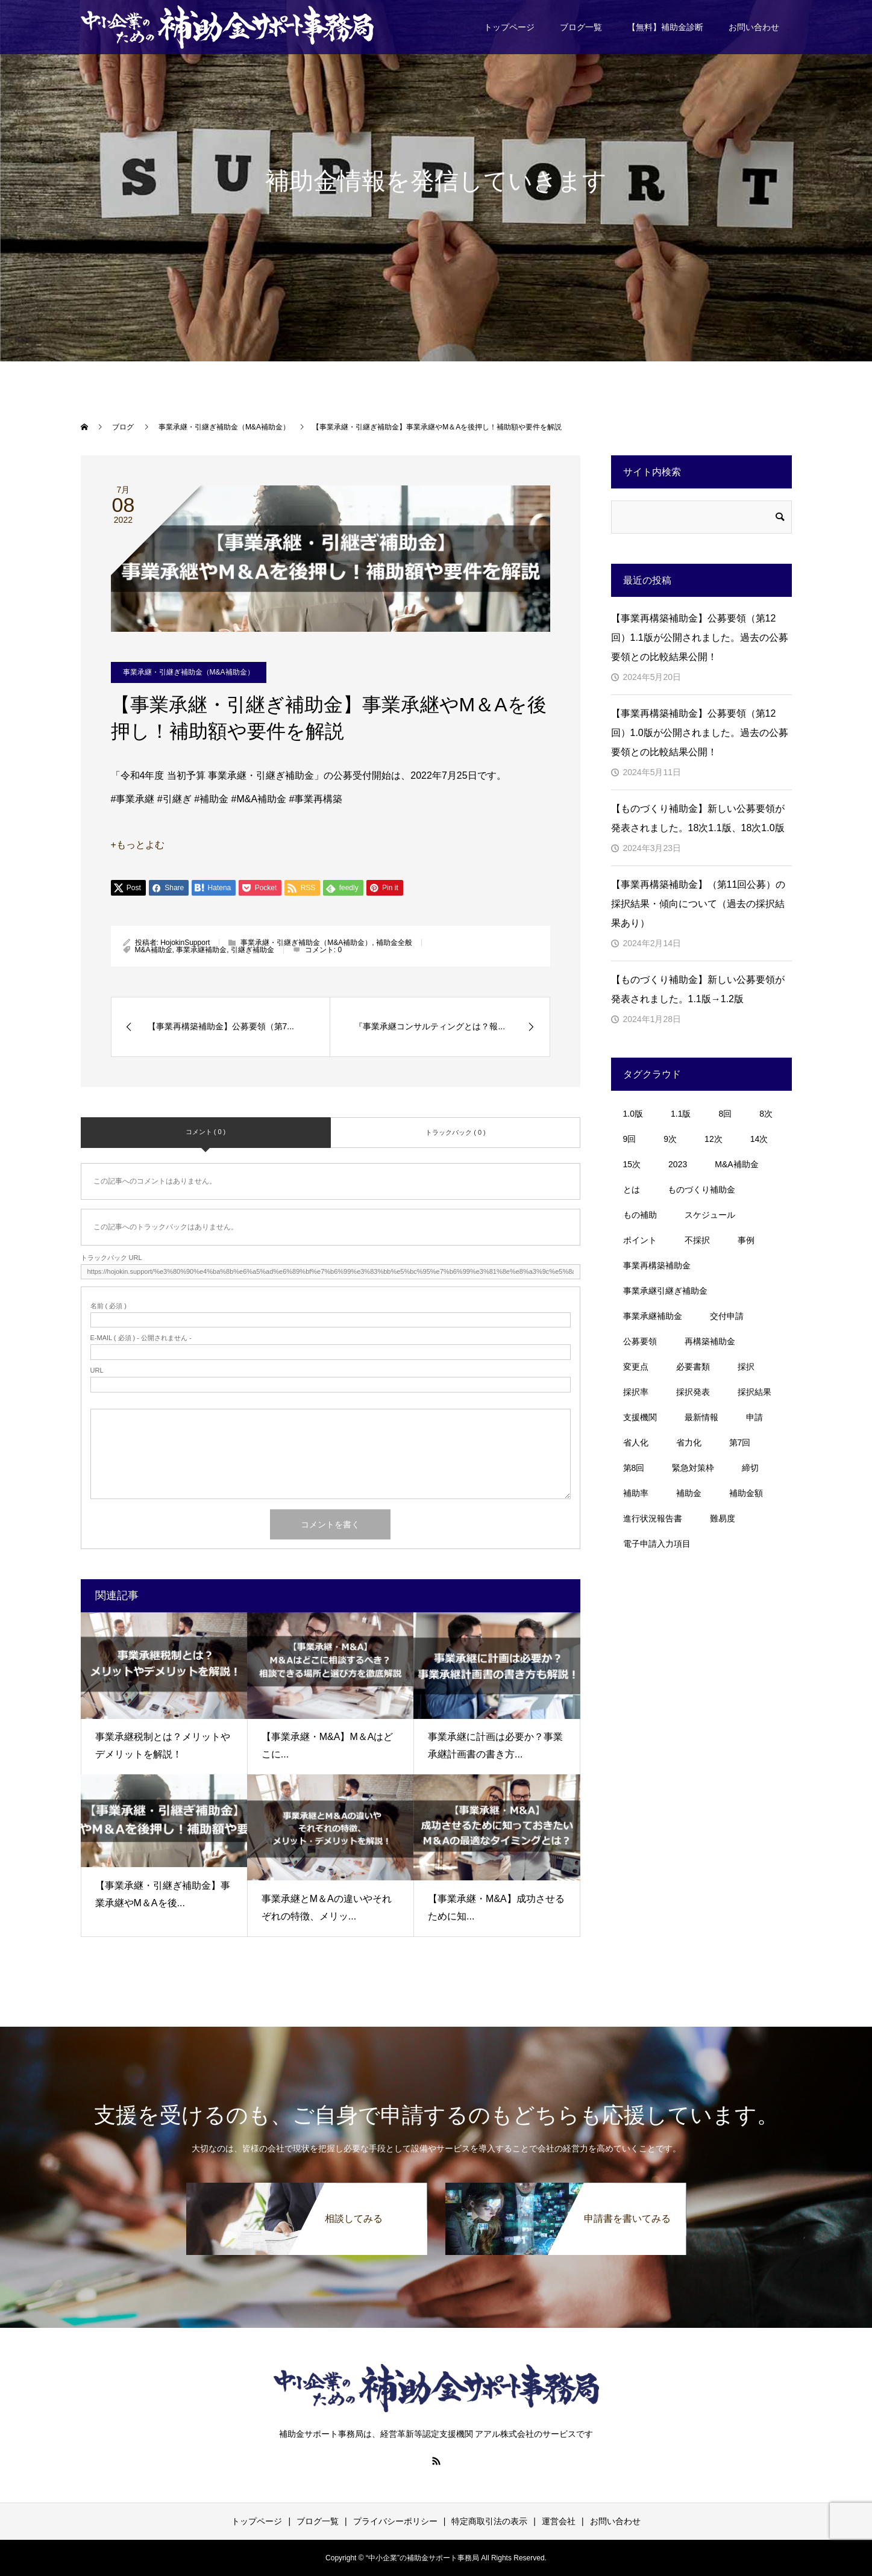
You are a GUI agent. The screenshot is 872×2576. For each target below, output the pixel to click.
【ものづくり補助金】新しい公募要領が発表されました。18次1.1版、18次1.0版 (698, 818)
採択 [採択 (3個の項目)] (746, 1366)
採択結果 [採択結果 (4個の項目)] (754, 1392)
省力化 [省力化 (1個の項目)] (688, 1442)
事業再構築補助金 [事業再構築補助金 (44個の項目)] (657, 1265)
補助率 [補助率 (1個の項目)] (635, 1493)
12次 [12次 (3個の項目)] (713, 1139)
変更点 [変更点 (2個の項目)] (635, 1366)
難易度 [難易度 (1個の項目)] (722, 1518)
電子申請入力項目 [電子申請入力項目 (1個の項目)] (657, 1543)
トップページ (509, 27)
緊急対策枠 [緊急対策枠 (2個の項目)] (693, 1468)
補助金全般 (394, 942)
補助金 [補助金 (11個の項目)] (688, 1493)
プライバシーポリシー (395, 2521)
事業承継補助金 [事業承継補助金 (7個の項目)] (652, 1316)
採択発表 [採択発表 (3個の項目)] (693, 1392)
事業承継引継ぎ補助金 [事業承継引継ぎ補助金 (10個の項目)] (665, 1291)
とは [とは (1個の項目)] (631, 1189)
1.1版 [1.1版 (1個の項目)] (681, 1113)
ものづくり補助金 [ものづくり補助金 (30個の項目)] (701, 1189)
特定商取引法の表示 (489, 2521)
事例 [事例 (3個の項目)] (746, 1240)
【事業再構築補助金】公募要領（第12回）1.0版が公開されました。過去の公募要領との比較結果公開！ (699, 732)
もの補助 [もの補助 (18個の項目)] (640, 1215)
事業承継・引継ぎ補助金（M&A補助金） (188, 672)
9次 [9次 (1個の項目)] (670, 1139)
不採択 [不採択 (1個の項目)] (697, 1240)
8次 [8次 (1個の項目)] (766, 1113)
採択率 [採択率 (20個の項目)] (635, 1392)
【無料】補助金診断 (665, 27)
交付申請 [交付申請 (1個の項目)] (727, 1316)
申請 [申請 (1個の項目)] (754, 1417)
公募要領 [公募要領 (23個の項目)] (640, 1341)
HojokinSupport (185, 942)
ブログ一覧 (581, 27)
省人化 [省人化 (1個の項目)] (635, 1442)
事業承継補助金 (201, 950)
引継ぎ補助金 (252, 950)
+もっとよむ (138, 845)
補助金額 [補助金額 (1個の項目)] (746, 1493)
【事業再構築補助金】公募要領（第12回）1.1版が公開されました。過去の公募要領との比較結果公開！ (699, 637)
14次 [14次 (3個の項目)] (759, 1139)
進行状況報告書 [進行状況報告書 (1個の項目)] (652, 1518)
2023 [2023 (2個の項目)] (677, 1164)
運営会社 (559, 2521)
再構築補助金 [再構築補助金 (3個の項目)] (710, 1341)
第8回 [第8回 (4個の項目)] (634, 1468)
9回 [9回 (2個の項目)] (629, 1139)
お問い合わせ (754, 27)
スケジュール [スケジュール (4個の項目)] (710, 1215)
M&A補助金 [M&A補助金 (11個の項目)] (736, 1164)
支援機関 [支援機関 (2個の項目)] (640, 1417)
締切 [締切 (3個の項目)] (750, 1468)
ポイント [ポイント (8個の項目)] (640, 1240)
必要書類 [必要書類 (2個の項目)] (693, 1366)
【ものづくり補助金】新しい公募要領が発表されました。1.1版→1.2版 (698, 989)
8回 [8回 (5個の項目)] (725, 1113)
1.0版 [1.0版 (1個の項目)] (633, 1113)
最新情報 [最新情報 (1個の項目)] (701, 1417)
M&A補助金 (153, 950)
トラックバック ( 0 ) (455, 1132)
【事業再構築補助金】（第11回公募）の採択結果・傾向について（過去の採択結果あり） (698, 903)
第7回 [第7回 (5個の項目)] (740, 1442)
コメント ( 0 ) (206, 1131)
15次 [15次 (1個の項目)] (632, 1164)
